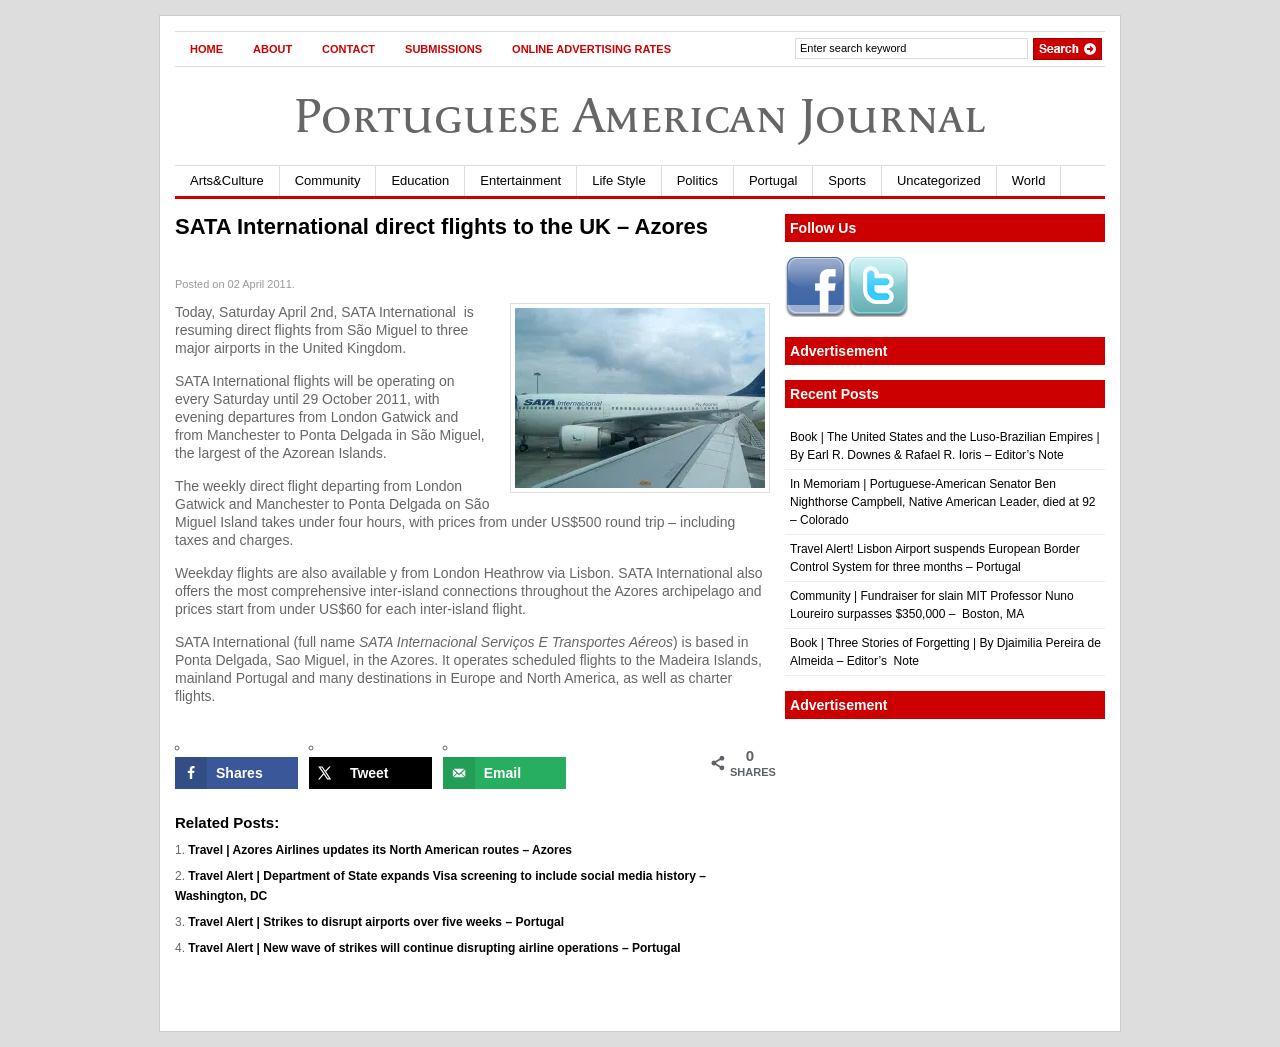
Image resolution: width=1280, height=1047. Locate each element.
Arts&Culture (227, 180)
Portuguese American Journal (640, 115)
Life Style (618, 180)
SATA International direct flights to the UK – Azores (441, 226)
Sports (847, 180)
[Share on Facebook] (236, 773)
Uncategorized (939, 180)
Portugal (773, 180)
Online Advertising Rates (591, 49)
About (272, 49)
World (1029, 180)
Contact (348, 49)
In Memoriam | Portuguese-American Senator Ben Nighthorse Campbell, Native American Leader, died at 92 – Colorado (943, 502)
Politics (697, 180)
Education (420, 180)
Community (328, 180)
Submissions (443, 49)
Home (206, 49)
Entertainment (520, 180)
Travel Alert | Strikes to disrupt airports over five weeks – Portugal (376, 922)
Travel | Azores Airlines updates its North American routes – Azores (380, 850)
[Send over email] (504, 773)
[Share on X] (370, 773)
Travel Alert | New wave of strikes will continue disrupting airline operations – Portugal (434, 948)
